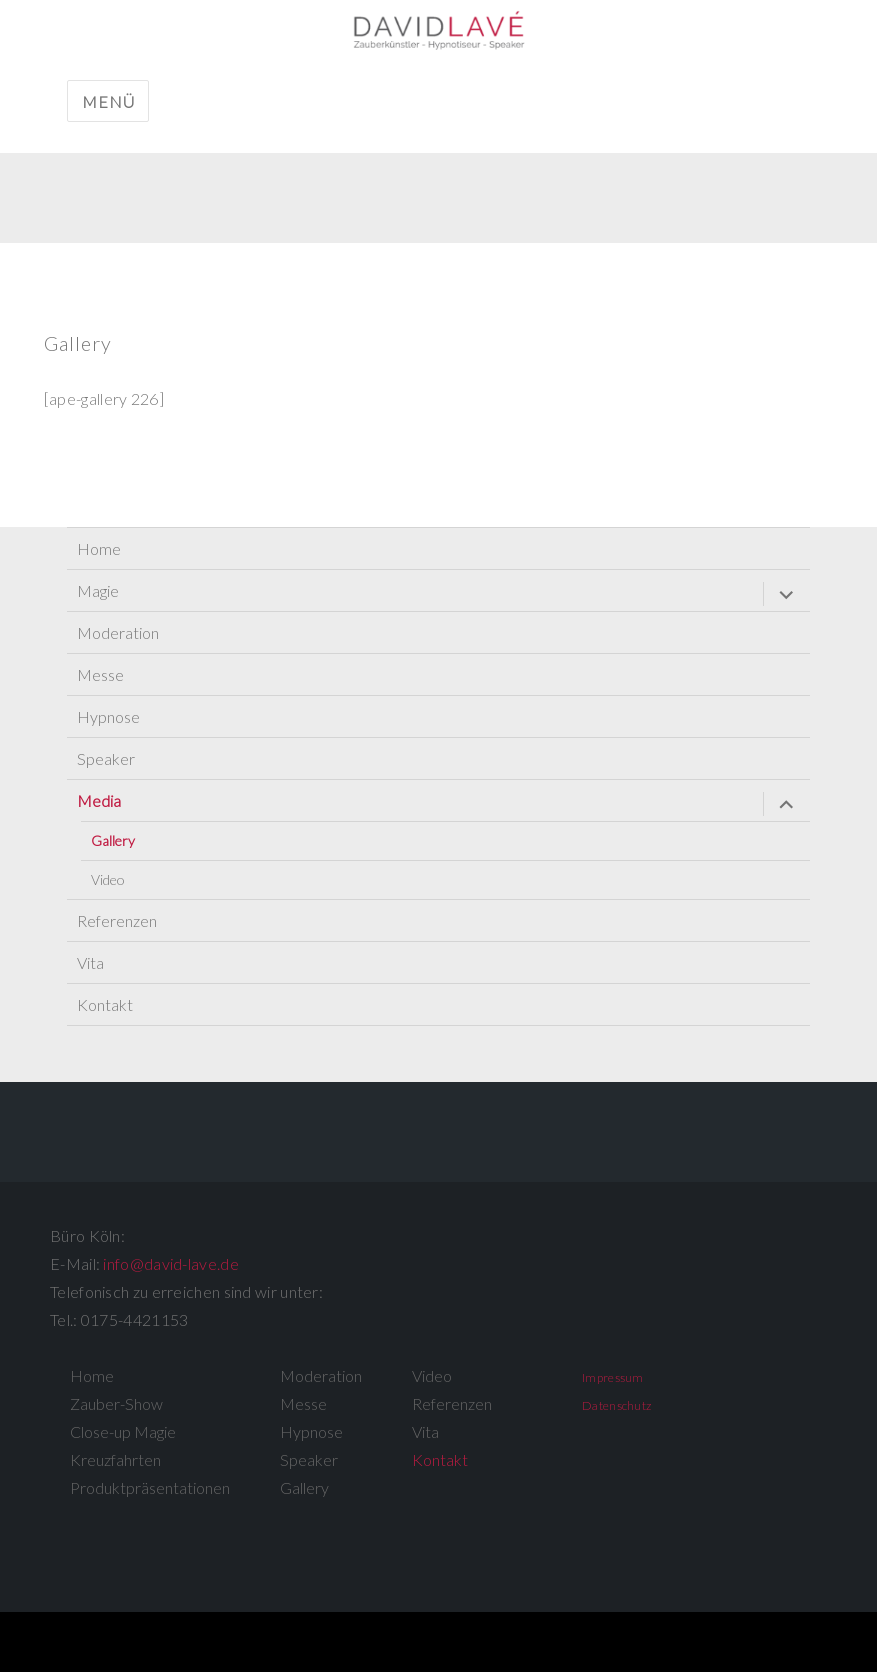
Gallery (113, 840)
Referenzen (117, 920)
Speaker (106, 758)
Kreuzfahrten (115, 1459)
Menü (108, 101)
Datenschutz (616, 1405)
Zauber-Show (116, 1403)
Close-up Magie (123, 1431)
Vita (90, 962)
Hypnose (108, 716)
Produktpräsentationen (150, 1487)
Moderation (118, 632)
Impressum (613, 1377)
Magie (98, 590)
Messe (100, 674)
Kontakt (105, 1004)
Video (108, 879)
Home (99, 548)
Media (99, 800)
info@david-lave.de (170, 1263)
